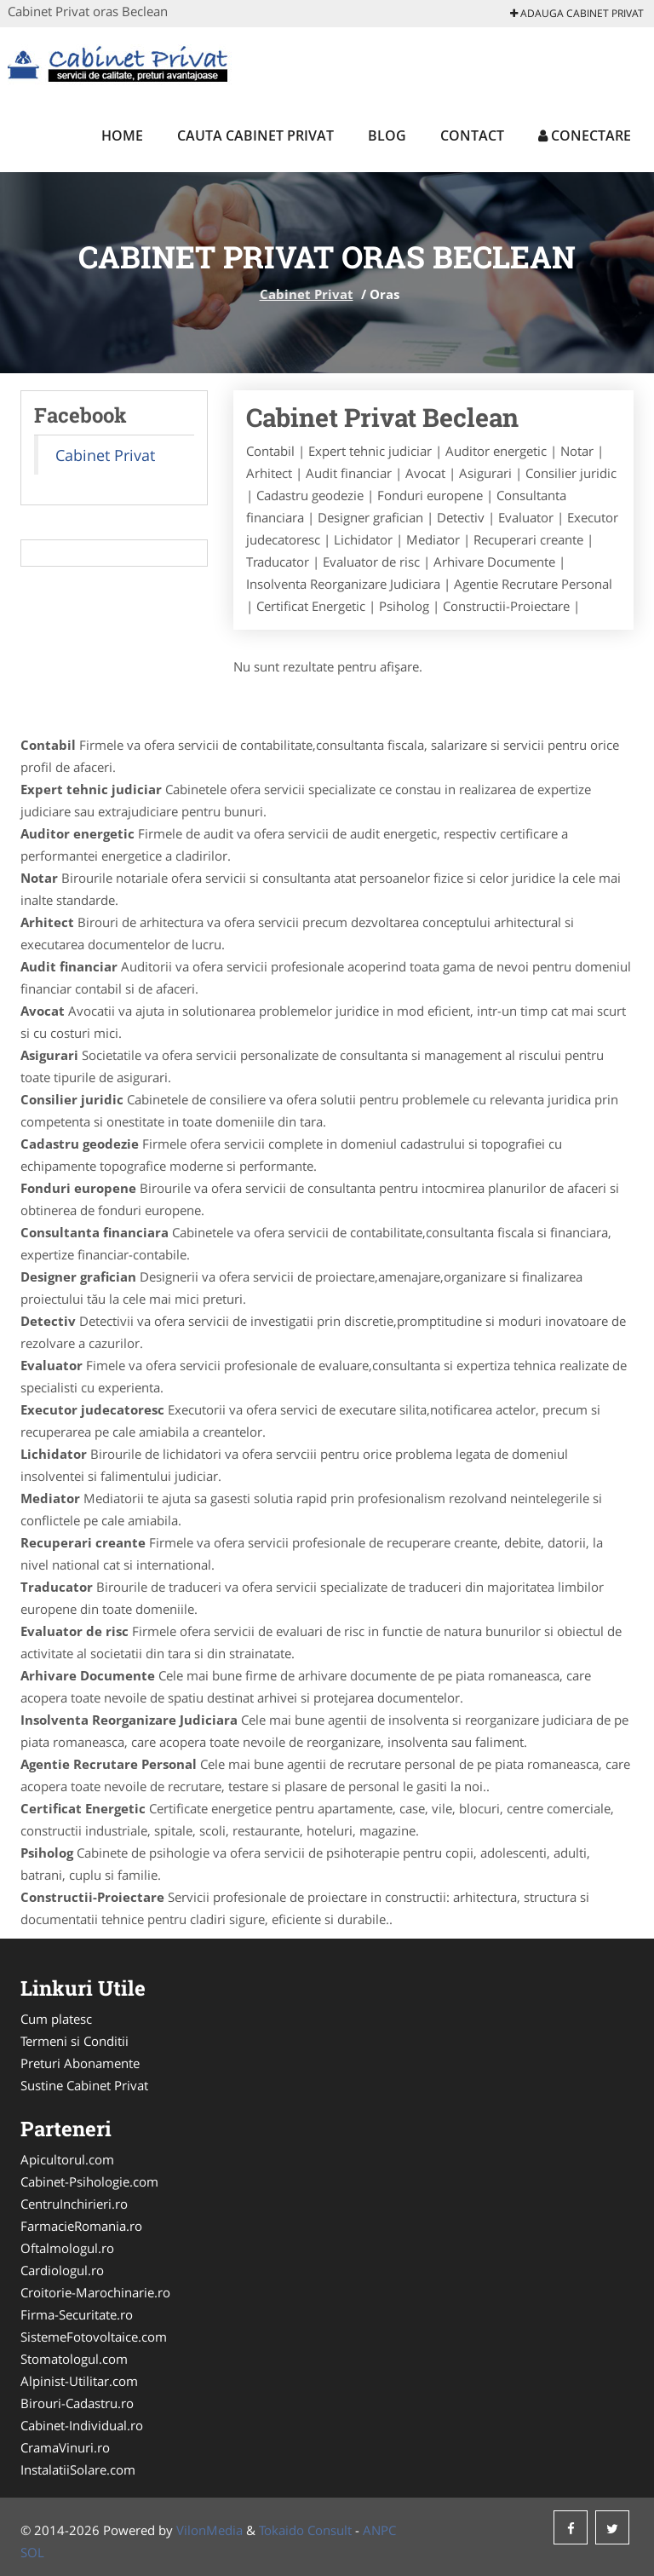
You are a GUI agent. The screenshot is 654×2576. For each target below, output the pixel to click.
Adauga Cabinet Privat (577, 13)
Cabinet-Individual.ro (81, 2425)
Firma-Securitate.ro (76, 2314)
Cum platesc (56, 2018)
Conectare (584, 135)
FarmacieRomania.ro (81, 2225)
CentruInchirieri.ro (74, 2203)
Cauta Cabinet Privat (255, 135)
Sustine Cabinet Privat (84, 2085)
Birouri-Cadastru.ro (77, 2403)
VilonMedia (209, 2530)
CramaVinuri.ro (65, 2447)
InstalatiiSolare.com (77, 2469)
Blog (387, 135)
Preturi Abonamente (80, 2063)
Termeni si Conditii (74, 2040)
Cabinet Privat (306, 294)
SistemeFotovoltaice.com (93, 2336)
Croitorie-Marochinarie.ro (95, 2292)
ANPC (379, 2530)
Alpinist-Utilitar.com (79, 2380)
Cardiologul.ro (62, 2270)
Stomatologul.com (74, 2358)
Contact (472, 135)
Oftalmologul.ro (67, 2247)
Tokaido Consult (305, 2530)
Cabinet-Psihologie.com (89, 2181)
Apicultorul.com (67, 2159)
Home (122, 135)
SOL (32, 2552)
